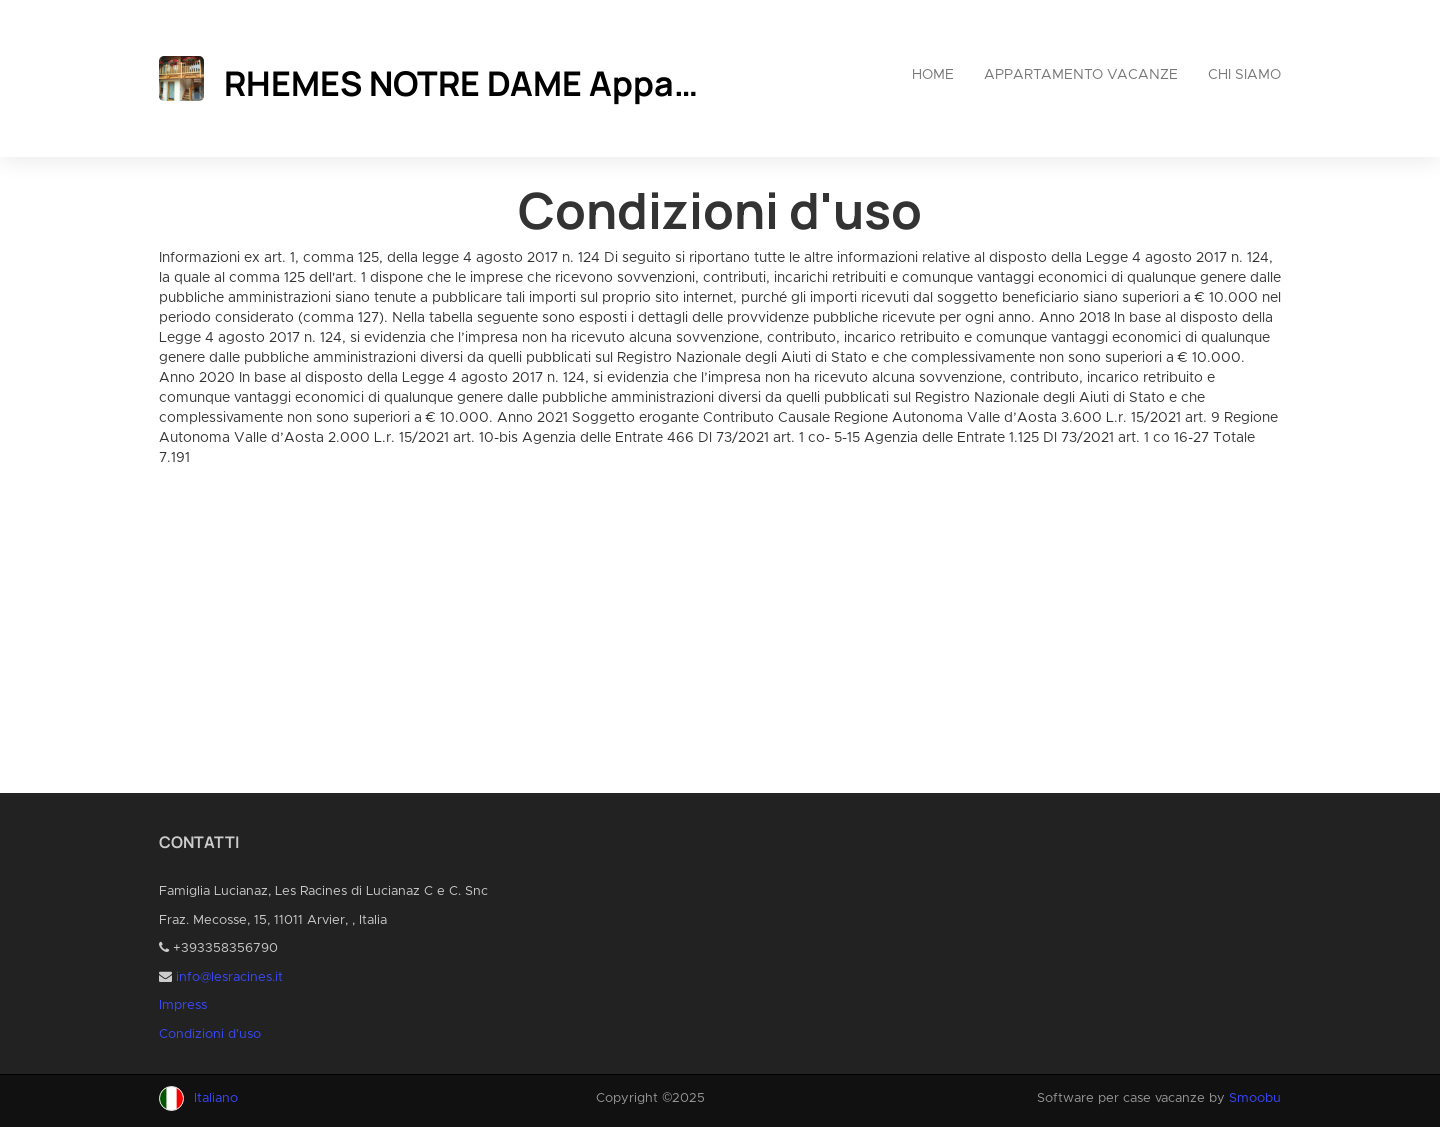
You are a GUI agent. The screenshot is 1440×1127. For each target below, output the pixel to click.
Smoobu (1255, 1098)
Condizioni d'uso (210, 1034)
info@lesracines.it (229, 977)
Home (933, 75)
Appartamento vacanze (1081, 75)
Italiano (216, 1098)
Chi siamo (1244, 75)
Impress (183, 1005)
